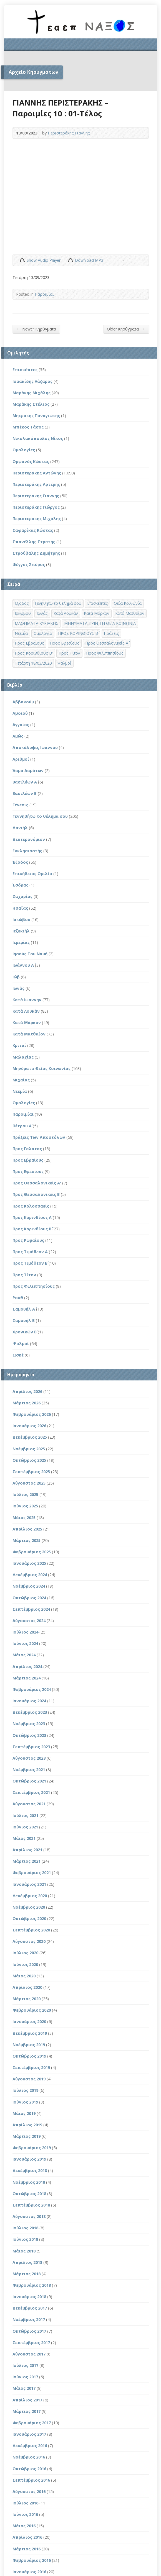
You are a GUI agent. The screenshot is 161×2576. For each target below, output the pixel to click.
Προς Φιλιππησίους (33, 1286)
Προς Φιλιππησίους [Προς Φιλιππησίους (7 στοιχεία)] (105, 653)
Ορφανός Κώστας (30, 461)
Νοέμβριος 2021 (28, 1769)
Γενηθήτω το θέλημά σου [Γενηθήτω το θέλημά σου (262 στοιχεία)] (58, 603)
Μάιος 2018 (24, 2251)
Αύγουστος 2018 (29, 2216)
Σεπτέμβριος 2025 (31, 1471)
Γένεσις (20, 804)
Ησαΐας (20, 908)
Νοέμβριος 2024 (28, 1586)
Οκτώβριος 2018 (29, 2193)
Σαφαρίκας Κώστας (32, 530)
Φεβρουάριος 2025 (31, 1551)
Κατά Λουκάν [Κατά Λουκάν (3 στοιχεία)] (66, 613)
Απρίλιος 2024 (27, 1666)
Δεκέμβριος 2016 (29, 2445)
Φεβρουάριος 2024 (31, 1689)
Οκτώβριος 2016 (29, 2468)
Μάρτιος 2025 (26, 1540)
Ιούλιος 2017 (25, 2365)
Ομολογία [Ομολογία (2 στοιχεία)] (43, 633)
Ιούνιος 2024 (25, 1643)
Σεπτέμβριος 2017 (31, 2342)
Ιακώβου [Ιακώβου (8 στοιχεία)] (23, 613)
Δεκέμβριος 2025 (29, 1437)
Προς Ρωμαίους (28, 1240)
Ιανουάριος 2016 (29, 2571)
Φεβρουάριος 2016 (31, 2560)
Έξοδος (20, 862)
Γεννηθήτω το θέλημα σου (40, 816)
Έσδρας (20, 885)
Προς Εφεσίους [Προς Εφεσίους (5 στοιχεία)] (64, 643)
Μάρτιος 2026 (26, 1402)
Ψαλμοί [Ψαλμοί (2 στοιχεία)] (64, 663)
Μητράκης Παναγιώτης (36, 415)
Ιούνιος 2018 (25, 2239)
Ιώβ (16, 977)
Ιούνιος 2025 (25, 1506)
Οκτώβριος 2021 (29, 1781)
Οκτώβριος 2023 (29, 1735)
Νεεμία (19, 1091)
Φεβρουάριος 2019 (31, 2147)
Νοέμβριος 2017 (28, 2319)
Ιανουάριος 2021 (29, 1884)
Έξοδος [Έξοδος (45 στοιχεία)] (22, 603)
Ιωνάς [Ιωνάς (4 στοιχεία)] (42, 613)
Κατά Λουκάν (26, 1011)
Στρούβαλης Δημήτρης (36, 553)
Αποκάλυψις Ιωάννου (35, 747)
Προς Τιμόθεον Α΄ (30, 1251)
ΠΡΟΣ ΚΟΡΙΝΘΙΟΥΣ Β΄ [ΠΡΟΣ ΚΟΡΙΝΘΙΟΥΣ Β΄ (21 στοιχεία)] (78, 633)
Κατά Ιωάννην (26, 999)
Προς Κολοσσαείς (30, 1206)
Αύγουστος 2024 (29, 1620)
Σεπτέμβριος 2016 (31, 2480)
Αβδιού (20, 713)
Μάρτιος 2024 (26, 1678)
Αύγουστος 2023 (29, 1758)
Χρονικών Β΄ (24, 1331)
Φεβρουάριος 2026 (31, 1414)
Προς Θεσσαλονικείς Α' (36, 1183)
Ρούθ (17, 1297)
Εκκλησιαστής (27, 850)
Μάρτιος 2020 (26, 1998)
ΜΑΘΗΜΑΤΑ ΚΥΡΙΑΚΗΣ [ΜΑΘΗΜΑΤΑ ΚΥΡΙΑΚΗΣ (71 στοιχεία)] (36, 623)
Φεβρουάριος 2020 (31, 2010)
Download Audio (70, 260)
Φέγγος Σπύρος (28, 564)
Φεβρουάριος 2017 (31, 2422)
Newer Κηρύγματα (36, 329)
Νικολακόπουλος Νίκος (37, 438)
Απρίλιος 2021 (27, 1849)
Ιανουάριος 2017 (29, 2434)
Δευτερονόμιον (28, 839)
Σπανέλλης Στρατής (33, 541)
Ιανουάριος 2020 (29, 2021)
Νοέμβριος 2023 (28, 1723)
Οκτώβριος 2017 (29, 2331)
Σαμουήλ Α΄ (23, 1309)
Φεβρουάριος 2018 (31, 2285)
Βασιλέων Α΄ (24, 782)
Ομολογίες (23, 449)
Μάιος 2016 (24, 2525)
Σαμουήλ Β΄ (23, 1320)
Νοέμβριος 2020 (28, 1907)
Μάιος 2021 (24, 1838)
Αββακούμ (23, 701)
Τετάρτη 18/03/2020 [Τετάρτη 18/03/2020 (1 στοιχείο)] (33, 663)
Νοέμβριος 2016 (28, 2457)
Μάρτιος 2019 (26, 2136)
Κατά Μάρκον (26, 1022)
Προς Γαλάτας (27, 1148)
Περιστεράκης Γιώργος (36, 507)
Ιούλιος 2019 (25, 2090)
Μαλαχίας (23, 1057)
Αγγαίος (20, 724)
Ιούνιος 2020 (25, 1964)
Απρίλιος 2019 (27, 2124)
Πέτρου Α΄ (22, 1125)
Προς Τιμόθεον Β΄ (29, 1263)
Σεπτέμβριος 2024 (31, 1609)
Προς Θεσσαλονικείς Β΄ (36, 1194)
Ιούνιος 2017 (25, 2376)
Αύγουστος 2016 (29, 2491)
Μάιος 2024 (24, 1654)
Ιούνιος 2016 (25, 2514)
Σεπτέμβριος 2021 (31, 1792)
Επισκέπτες (24, 369)
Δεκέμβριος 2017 (29, 2308)
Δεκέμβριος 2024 (29, 1574)
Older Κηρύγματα (126, 329)
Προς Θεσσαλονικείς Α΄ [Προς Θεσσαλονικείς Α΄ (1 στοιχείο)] (106, 643)
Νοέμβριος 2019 (28, 2044)
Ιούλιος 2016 (25, 2503)
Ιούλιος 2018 (25, 2227)
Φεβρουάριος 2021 (31, 1872)
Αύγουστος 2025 (29, 1483)
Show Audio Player (22, 260)
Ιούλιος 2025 (25, 1494)
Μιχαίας (21, 1080)
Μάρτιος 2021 (26, 1861)
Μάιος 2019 (24, 2113)
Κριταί (19, 1045)
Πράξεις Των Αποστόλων (38, 1137)
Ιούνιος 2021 (25, 1827)
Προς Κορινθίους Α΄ (32, 1217)
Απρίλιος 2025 (27, 1529)
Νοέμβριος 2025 (28, 1448)
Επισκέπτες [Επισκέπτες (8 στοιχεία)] (97, 603)
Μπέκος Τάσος (28, 427)
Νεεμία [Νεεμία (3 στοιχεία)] (21, 633)
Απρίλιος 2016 (27, 2537)
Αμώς (17, 736)
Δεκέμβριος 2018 (29, 2170)
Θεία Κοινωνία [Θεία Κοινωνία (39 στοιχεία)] (128, 603)
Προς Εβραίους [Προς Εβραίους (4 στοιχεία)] (29, 643)
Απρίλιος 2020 (27, 1987)
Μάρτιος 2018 (26, 2273)
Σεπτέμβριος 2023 (31, 1746)
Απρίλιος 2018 (27, 2262)
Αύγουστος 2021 (29, 1803)
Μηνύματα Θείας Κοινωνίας (41, 1068)
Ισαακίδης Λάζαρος (32, 381)
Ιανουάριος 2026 (29, 1425)
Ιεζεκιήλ (21, 931)
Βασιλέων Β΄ (24, 793)
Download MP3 (89, 260)
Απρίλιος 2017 (27, 2400)
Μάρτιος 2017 (26, 2411)
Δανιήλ (20, 827)
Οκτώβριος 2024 (29, 1597)
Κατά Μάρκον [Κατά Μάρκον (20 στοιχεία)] (96, 613)
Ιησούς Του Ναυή (29, 953)
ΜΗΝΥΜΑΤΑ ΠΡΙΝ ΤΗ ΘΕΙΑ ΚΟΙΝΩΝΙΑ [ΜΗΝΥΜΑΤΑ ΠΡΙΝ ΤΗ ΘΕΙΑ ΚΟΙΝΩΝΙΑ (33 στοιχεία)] (100, 623)
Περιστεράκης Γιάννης (69, 133)
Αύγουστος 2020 (29, 1941)
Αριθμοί (20, 759)
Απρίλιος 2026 (27, 1391)
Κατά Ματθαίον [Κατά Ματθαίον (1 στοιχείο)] (129, 613)
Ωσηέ (18, 1355)
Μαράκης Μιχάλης (31, 392)
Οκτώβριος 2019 (29, 2056)
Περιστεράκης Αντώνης (36, 473)
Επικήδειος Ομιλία (32, 873)
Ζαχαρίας (22, 896)
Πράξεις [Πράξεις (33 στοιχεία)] (111, 633)
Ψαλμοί (20, 1343)
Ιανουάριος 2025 (29, 1563)
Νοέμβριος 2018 (28, 2182)
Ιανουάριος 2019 (29, 2159)
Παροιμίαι (44, 294)
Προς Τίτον (24, 1274)
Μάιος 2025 (24, 1517)
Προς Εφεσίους (28, 1171)
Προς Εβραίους (27, 1160)
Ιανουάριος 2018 (29, 2296)
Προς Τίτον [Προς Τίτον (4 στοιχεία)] (69, 653)
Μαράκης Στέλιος (30, 404)
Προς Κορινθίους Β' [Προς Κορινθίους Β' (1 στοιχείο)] (34, 653)
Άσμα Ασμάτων (28, 770)
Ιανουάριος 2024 (29, 1700)
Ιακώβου (21, 919)
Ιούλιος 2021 (25, 1815)
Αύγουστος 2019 (29, 2079)
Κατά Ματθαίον (29, 1034)
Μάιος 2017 (24, 2388)
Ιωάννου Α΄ (23, 965)
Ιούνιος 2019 (25, 2102)
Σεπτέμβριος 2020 (31, 1930)
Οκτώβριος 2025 (29, 1460)
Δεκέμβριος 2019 (29, 2033)
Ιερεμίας (21, 942)
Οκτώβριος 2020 (29, 1918)
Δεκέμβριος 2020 (29, 1895)
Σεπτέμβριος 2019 (31, 2067)
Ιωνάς (18, 988)
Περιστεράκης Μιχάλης (36, 518)
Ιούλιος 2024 (25, 1632)
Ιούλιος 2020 (25, 1952)
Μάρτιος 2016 (26, 2548)
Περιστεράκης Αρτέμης (36, 484)
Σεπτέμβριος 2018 (31, 2205)
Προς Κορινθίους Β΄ (31, 1228)
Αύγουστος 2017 (29, 2354)
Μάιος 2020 (24, 1975)
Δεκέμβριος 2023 (29, 1712)
